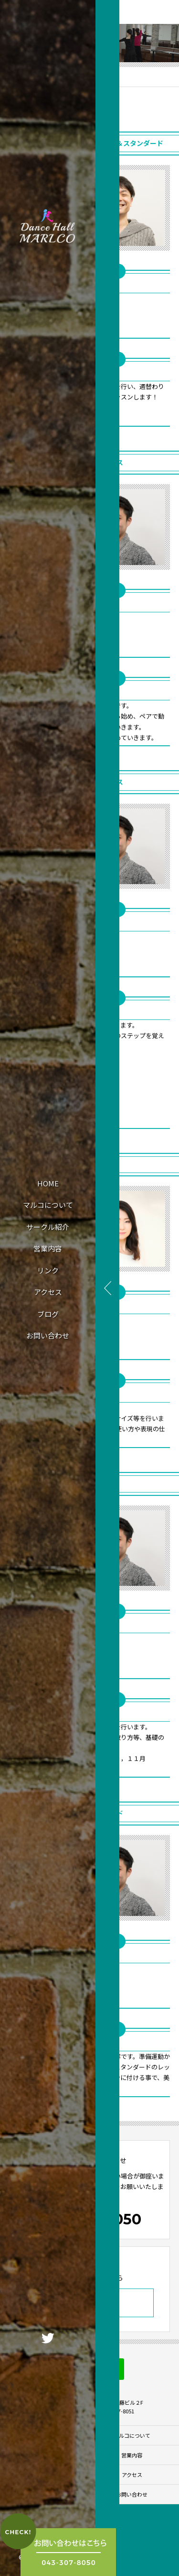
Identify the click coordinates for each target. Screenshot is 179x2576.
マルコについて (48, 1205)
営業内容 (47, 1248)
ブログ (48, 1314)
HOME (48, 1183)
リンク (48, 1270)
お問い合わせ (47, 1335)
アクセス (48, 1292)
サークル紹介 (47, 1227)
